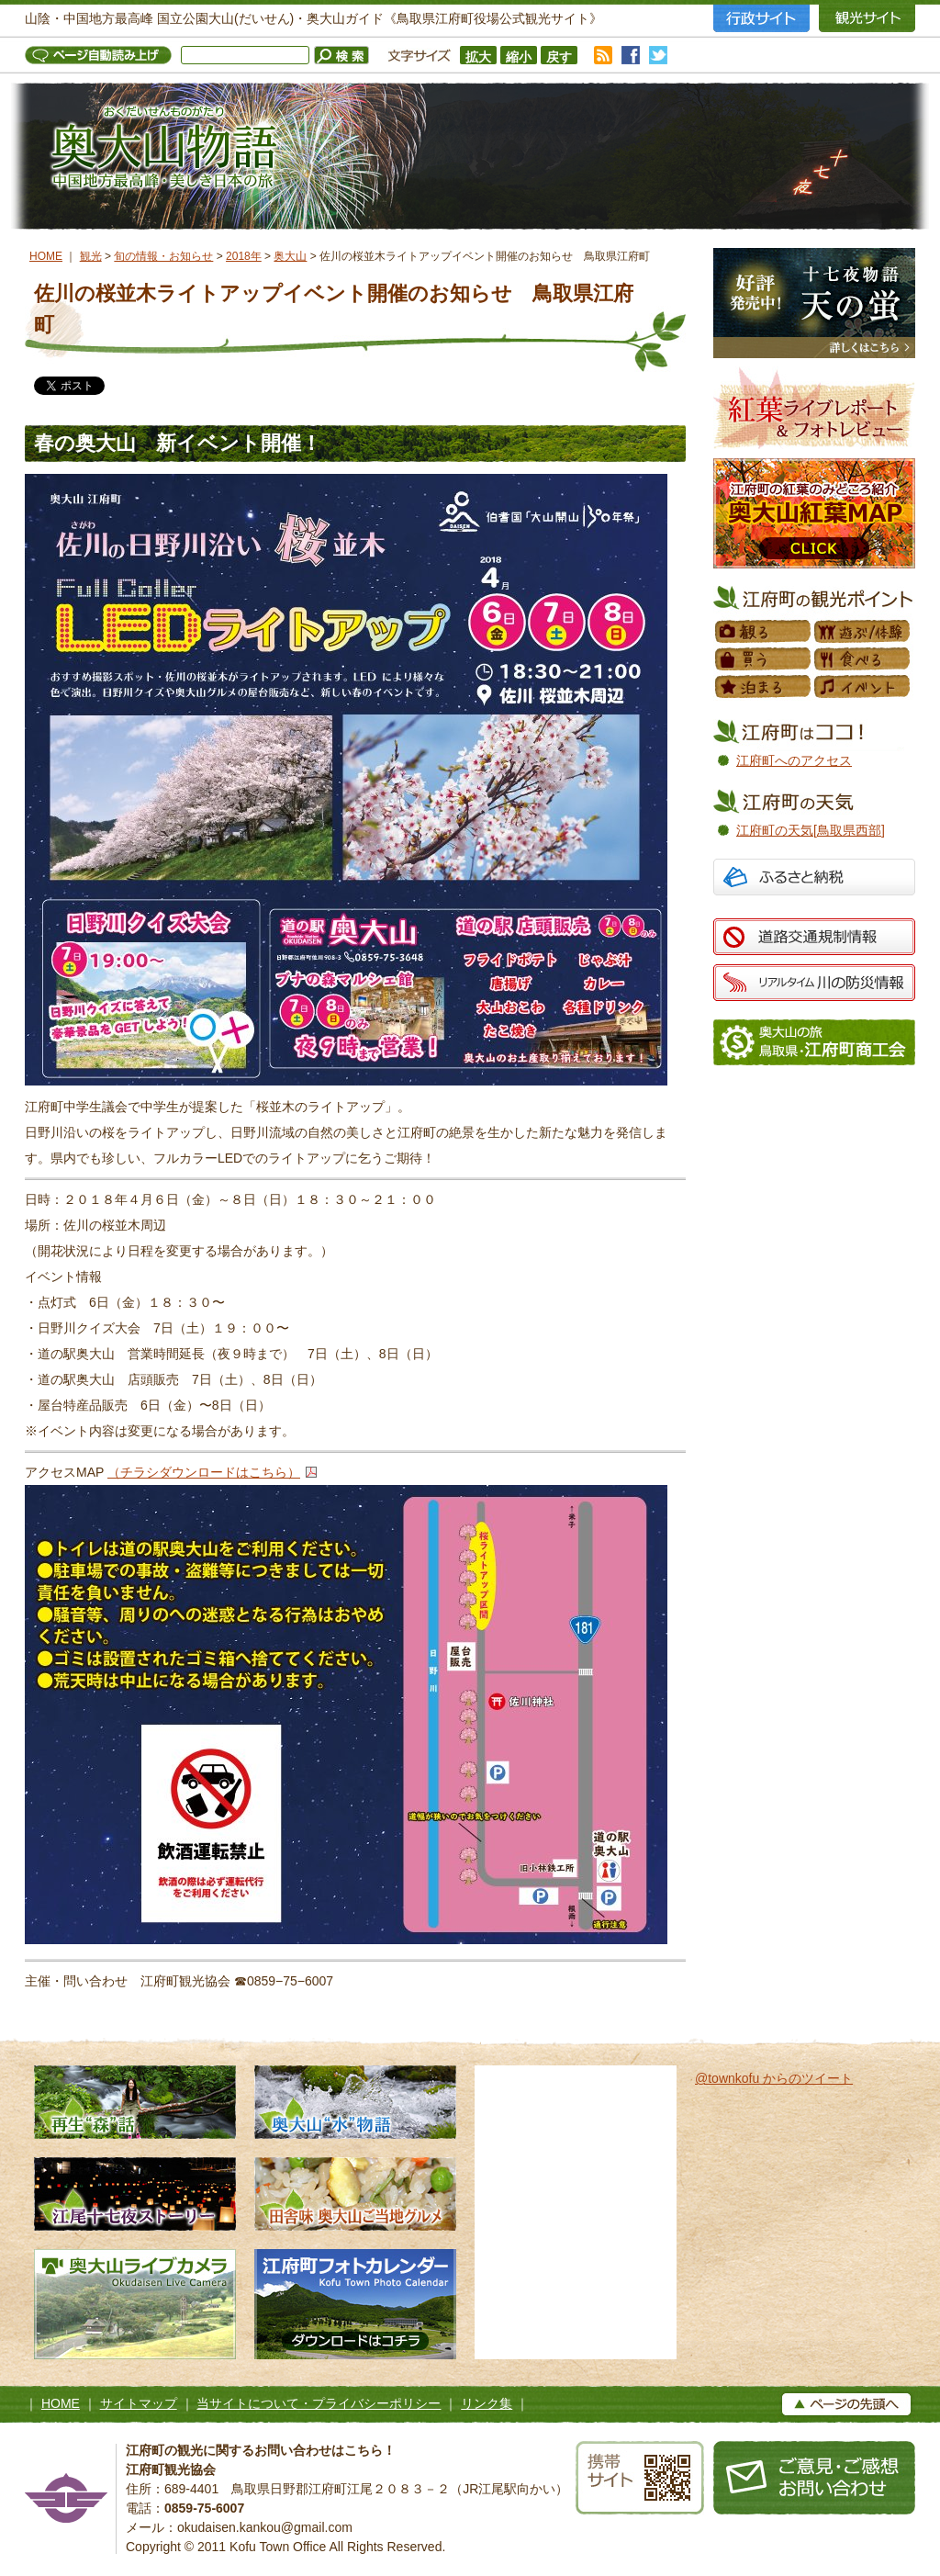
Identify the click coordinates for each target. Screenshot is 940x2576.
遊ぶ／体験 (862, 632)
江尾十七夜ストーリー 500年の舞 (135, 2194)
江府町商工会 (814, 1042)
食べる (862, 659)
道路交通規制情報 (814, 936)
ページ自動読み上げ (103, 55)
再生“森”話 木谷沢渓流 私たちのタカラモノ (135, 2102)
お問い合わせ (814, 2477)
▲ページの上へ (846, 2404)
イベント (862, 687)
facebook (630, 55)
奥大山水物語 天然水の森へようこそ (355, 2102)
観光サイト (867, 18)
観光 (91, 256)
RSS (603, 55)
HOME (45, 256)
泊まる (763, 687)
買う (763, 659)
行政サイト (761, 18)
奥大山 (290, 256)
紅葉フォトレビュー (814, 407)
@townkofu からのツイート (774, 2078)
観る (763, 632)
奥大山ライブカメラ (135, 2304)
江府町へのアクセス (794, 760)
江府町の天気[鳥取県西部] (810, 830)
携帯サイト (640, 2477)
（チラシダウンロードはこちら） (203, 1472)
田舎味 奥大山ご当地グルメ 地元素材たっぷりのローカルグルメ (355, 2194)
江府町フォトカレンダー (355, 2304)
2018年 (244, 256)
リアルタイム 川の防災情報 (814, 982)
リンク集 (486, 2403)
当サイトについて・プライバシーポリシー (318, 2403)
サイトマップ (138, 2403)
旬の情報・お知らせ (163, 256)
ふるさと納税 (814, 879)
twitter (658, 55)
